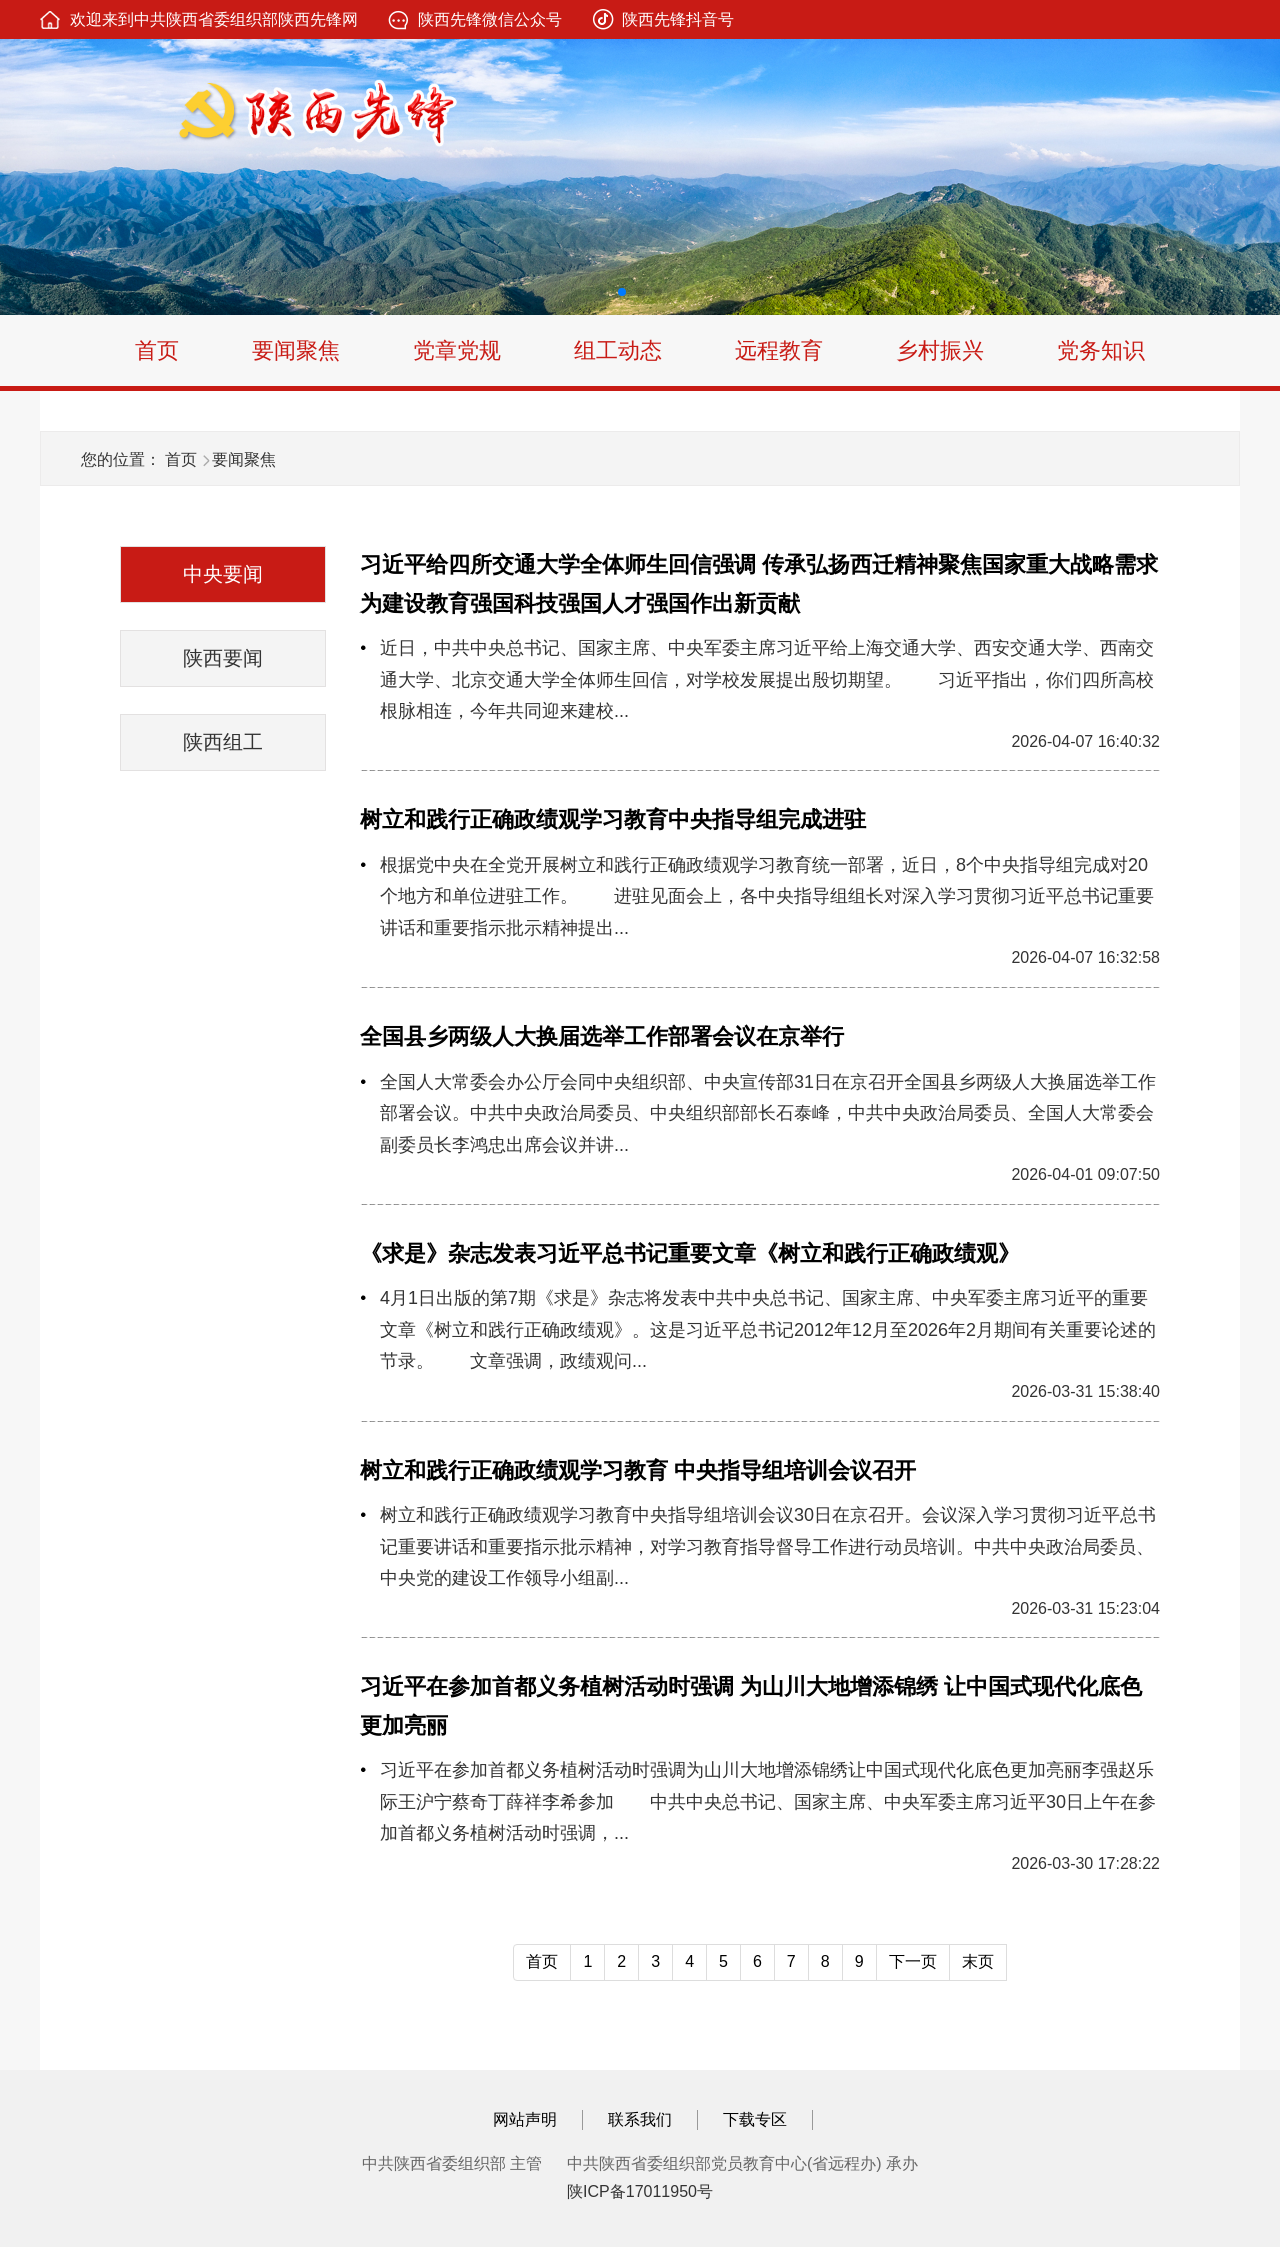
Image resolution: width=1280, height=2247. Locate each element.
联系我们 (640, 2119)
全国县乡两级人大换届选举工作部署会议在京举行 (602, 1036)
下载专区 (755, 2119)
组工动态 (618, 350)
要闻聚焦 (296, 350)
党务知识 (1101, 350)
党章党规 (457, 350)
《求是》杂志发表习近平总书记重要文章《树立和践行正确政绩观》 (690, 1253)
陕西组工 (223, 742)
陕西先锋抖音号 (678, 19)
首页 (157, 350)
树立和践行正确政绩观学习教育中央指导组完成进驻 (613, 819)
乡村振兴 (940, 350)
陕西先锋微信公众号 (490, 19)
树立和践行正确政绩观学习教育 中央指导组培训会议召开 (638, 1470)
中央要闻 (223, 574)
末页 (978, 1961)
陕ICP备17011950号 (640, 2191)
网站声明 (525, 2119)
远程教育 (779, 350)
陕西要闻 (223, 658)
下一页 (913, 1961)
